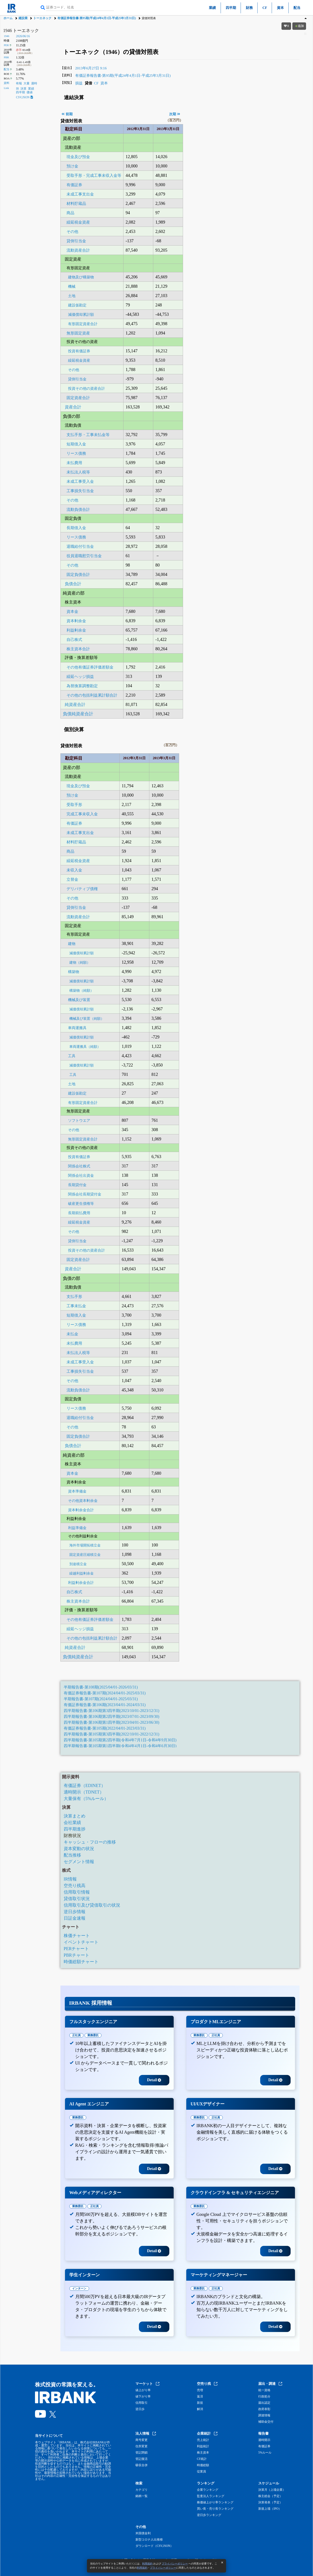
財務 (249, 8)
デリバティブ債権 (82, 889)
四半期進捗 (74, 1829)
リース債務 (76, 453)
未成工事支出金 (80, 194)
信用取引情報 (77, 1892)
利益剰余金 (76, 630)
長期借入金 (76, 528)
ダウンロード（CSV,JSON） (154, 2546)
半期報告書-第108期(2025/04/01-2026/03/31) (101, 1687)
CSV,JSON (24, 97)
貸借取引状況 (77, 1898)
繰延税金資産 (78, 222)
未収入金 (74, 870)
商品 (70, 213)
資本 (280, 8)
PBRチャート (76, 1955)
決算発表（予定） (270, 2502)
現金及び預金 (78, 157)
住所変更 (141, 2446)
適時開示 (264, 2440)
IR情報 (70, 1879)
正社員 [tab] (76, 2035)
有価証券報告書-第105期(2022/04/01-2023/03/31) (105, 1728)
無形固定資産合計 (83, 1139)
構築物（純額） (81, 990)
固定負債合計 (78, 574)
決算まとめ (74, 1816)
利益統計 (203, 2446)
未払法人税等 (78, 472)
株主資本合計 (78, 649)
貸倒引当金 (76, 241)
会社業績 (72, 1822)
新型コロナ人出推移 (149, 2539)
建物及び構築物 (81, 277)
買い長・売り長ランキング (215, 2508)
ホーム (8, 18)
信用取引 (141, 2402)
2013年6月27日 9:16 (91, 68)
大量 (26, 83)
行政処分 (264, 2396)
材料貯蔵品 (76, 203)
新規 (200, 2402)
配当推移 (72, 1855)
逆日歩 (140, 2409)
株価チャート (77, 1935)
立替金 (72, 879)
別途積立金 (78, 1564)
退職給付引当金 (80, 546)
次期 (174, 114)
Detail (154, 2080)
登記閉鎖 (141, 2452)
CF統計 (202, 2459)
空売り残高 (74, 1885)
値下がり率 (143, 2396)
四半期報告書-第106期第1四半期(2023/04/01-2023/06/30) (111, 1722)
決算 (23, 88)
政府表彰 (264, 2409)
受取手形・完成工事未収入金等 (94, 175)
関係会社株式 (79, 1166)
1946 (6, 36)
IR (17, 88)
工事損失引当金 (80, 491)
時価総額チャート (81, 1961)
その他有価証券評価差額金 (90, 667)
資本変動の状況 (79, 1848)
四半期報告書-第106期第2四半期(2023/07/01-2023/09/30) (111, 1716)
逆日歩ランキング (209, 2515)
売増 (200, 2390)
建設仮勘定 (77, 305)
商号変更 (141, 2440)
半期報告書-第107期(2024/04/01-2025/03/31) (101, 1699)
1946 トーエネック (21, 30)
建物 (71, 944)
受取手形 (74, 804)
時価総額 (203, 2465)
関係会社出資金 (81, 1175)
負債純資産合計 (78, 713)
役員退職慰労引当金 (84, 556)
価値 (30, 92)
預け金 (72, 166)
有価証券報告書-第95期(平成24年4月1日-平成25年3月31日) (96, 18)
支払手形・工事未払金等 (88, 435)
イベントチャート (81, 1942)
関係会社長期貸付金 (84, 1194)
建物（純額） (79, 962)
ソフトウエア (79, 1120)
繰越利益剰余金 (81, 1573)
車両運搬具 (77, 1028)
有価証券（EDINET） (84, 1785)
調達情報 (264, 2415)
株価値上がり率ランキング (215, 2502)
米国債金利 (143, 2533)
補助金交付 (265, 2421)
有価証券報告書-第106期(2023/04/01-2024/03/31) (105, 1705)
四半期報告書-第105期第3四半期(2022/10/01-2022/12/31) (111, 1734)
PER (6, 45)
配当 (296, 8)
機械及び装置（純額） (86, 1018)
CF (265, 8)
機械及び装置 (79, 1000)
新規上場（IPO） (269, 2508)
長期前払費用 (79, 1213)
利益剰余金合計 (81, 1583)
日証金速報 (74, 1918)
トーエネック (42, 18)
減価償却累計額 (81, 315)
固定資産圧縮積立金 (85, 1554)
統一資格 (264, 2390)
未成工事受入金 (80, 481)
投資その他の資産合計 (86, 388)
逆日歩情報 (74, 1911)
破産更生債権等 (81, 1204)
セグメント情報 (79, 1861)
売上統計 (203, 2440)
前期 (67, 114)
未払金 (72, 1334)
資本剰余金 (76, 621)
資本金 (72, 611)
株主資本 (203, 2452)
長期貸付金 (77, 1185)
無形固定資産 (78, 333)
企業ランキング (207, 2489)
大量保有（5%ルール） (86, 1798)
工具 (71, 1056)
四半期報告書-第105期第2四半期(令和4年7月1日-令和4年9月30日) (120, 1740)
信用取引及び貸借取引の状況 (92, 1905)
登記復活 (141, 2459)
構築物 (73, 972)
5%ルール (264, 2452)
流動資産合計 (78, 250)
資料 (6, 83)
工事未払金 (76, 1306)
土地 (71, 296)
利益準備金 (77, 1528)
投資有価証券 (79, 351)
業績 (212, 8)
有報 (19, 83)
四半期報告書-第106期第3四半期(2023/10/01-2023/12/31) (111, 1710)
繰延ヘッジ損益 (80, 676)
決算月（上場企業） (272, 2489)
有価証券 (74, 185)
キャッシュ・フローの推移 (90, 1842)
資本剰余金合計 (81, 1510)
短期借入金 (76, 444)
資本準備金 (77, 1491)
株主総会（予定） (270, 2496)
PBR (6, 57)
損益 (79, 83)
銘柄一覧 (141, 2496)
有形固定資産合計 (83, 324)
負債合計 (73, 584)
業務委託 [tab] (93, 2035)
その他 (72, 231)
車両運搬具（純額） (85, 1046)
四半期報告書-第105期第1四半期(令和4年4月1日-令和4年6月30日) (120, 1746)
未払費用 (74, 463)
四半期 (231, 8)
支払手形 (74, 1296)
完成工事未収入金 (82, 814)
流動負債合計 (78, 509)
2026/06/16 (23, 36)
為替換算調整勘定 (82, 686)
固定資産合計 (78, 398)
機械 (71, 286)
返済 (200, 2396)
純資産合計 (75, 704)
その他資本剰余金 (83, 1501)
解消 (200, 2409)
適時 (34, 83)
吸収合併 (141, 2465)
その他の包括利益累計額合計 (92, 695)
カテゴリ (141, 2489)
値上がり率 (143, 2390)
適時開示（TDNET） (84, 1792)
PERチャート (76, 1948)
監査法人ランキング (210, 2496)
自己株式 (74, 639)
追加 (299, 26)
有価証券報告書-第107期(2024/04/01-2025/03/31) (105, 1693)
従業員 (201, 2471)
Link (6, 88)
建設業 (23, 18)
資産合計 (73, 407)
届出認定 (264, 2402)
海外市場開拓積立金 (85, 1545)
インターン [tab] (79, 2288)
